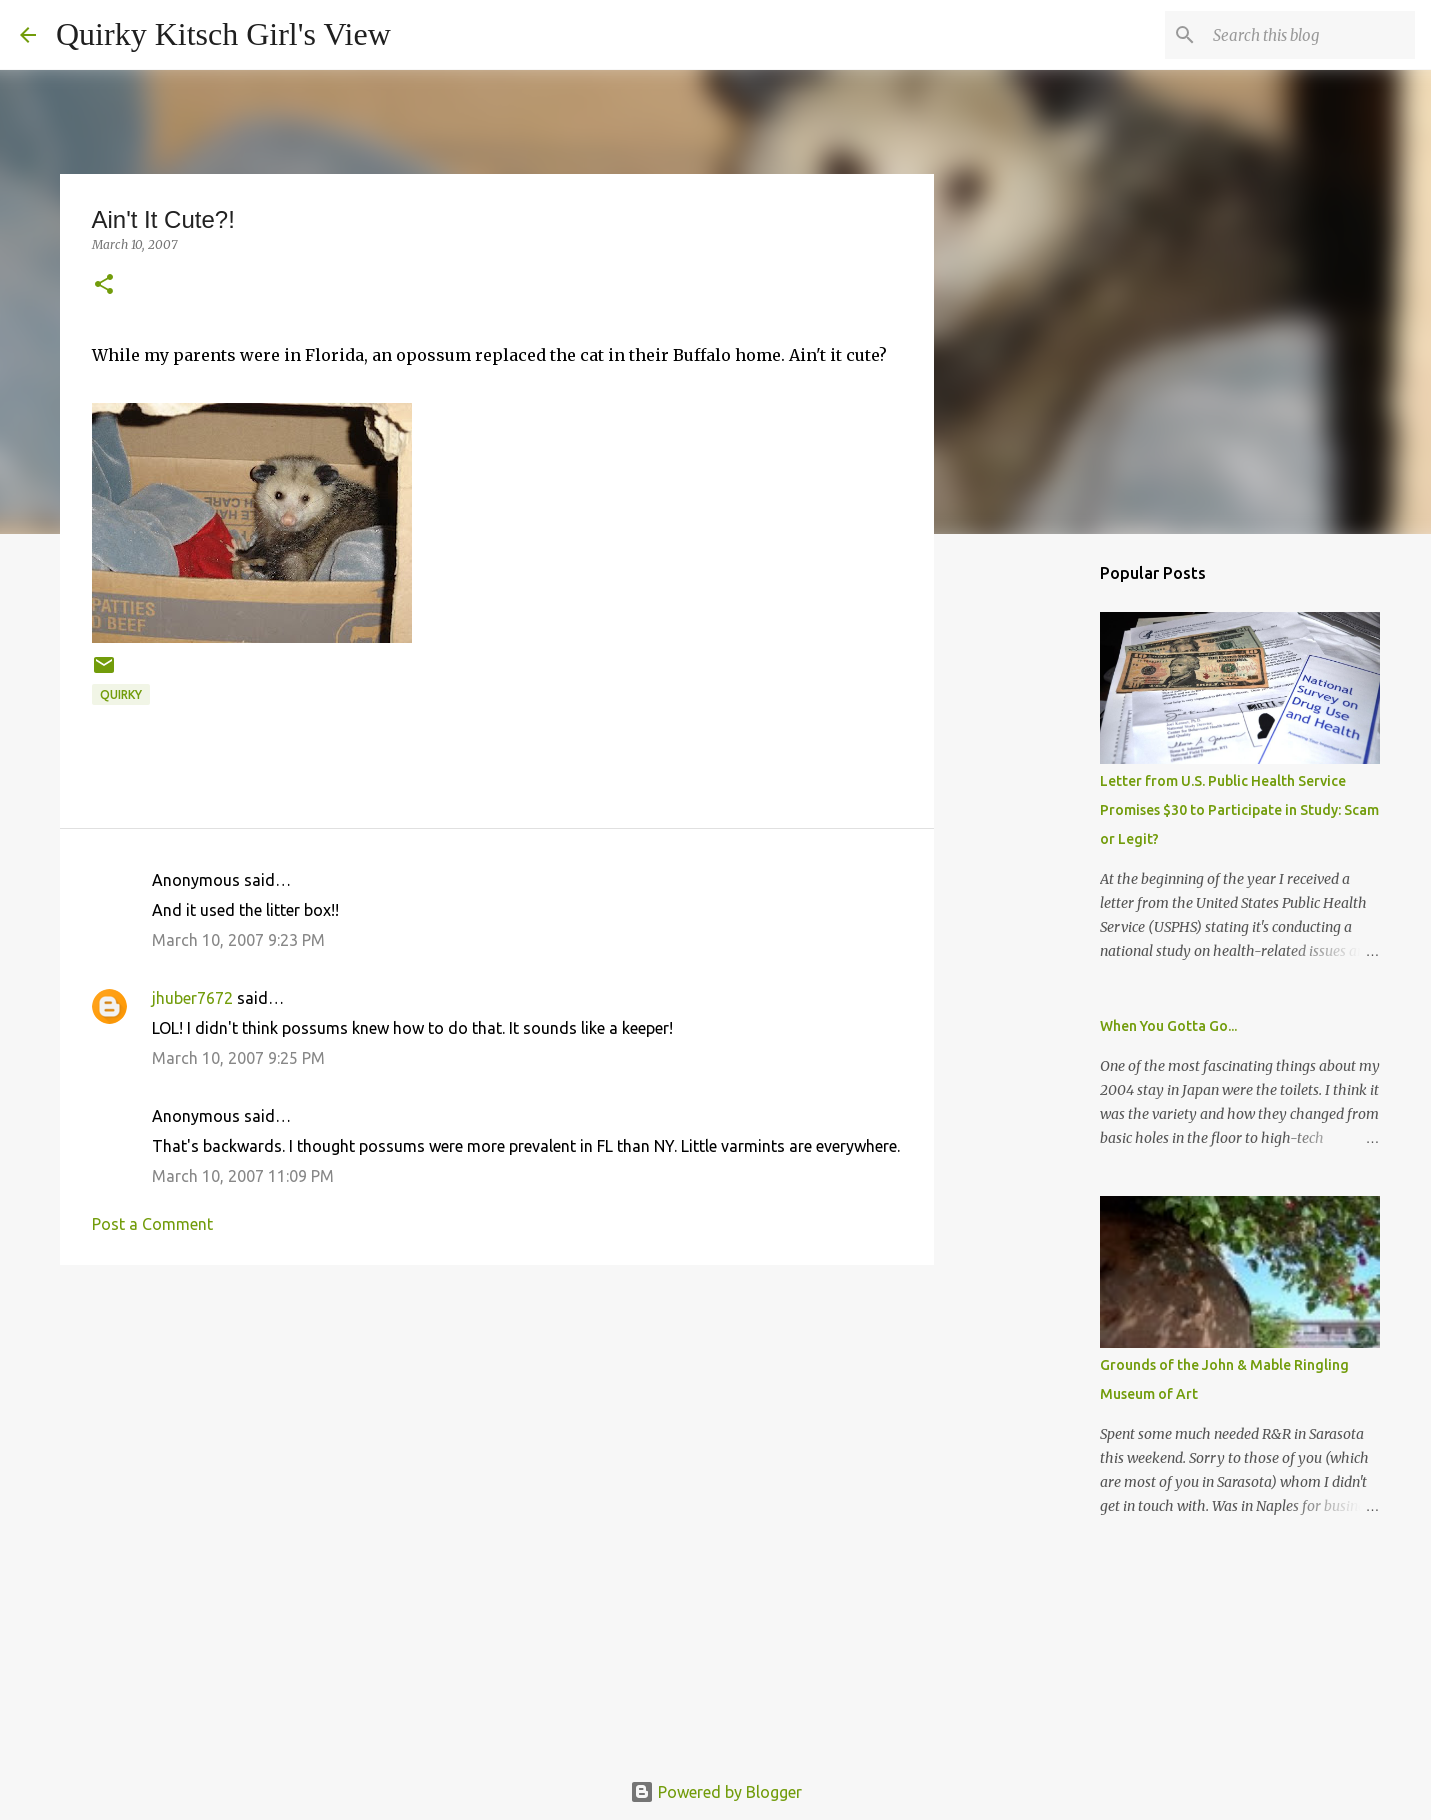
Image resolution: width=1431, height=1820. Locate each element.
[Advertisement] (497, 1435)
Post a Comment (152, 1224)
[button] (104, 285)
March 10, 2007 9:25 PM (238, 1058)
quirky (121, 694)
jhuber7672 (192, 998)
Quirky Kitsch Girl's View (223, 34)
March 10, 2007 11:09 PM (243, 1176)
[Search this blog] (1310, 35)
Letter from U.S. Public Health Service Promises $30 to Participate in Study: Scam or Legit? (1239, 810)
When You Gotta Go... (1168, 1026)
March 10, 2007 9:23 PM (238, 940)
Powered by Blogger (716, 1792)
